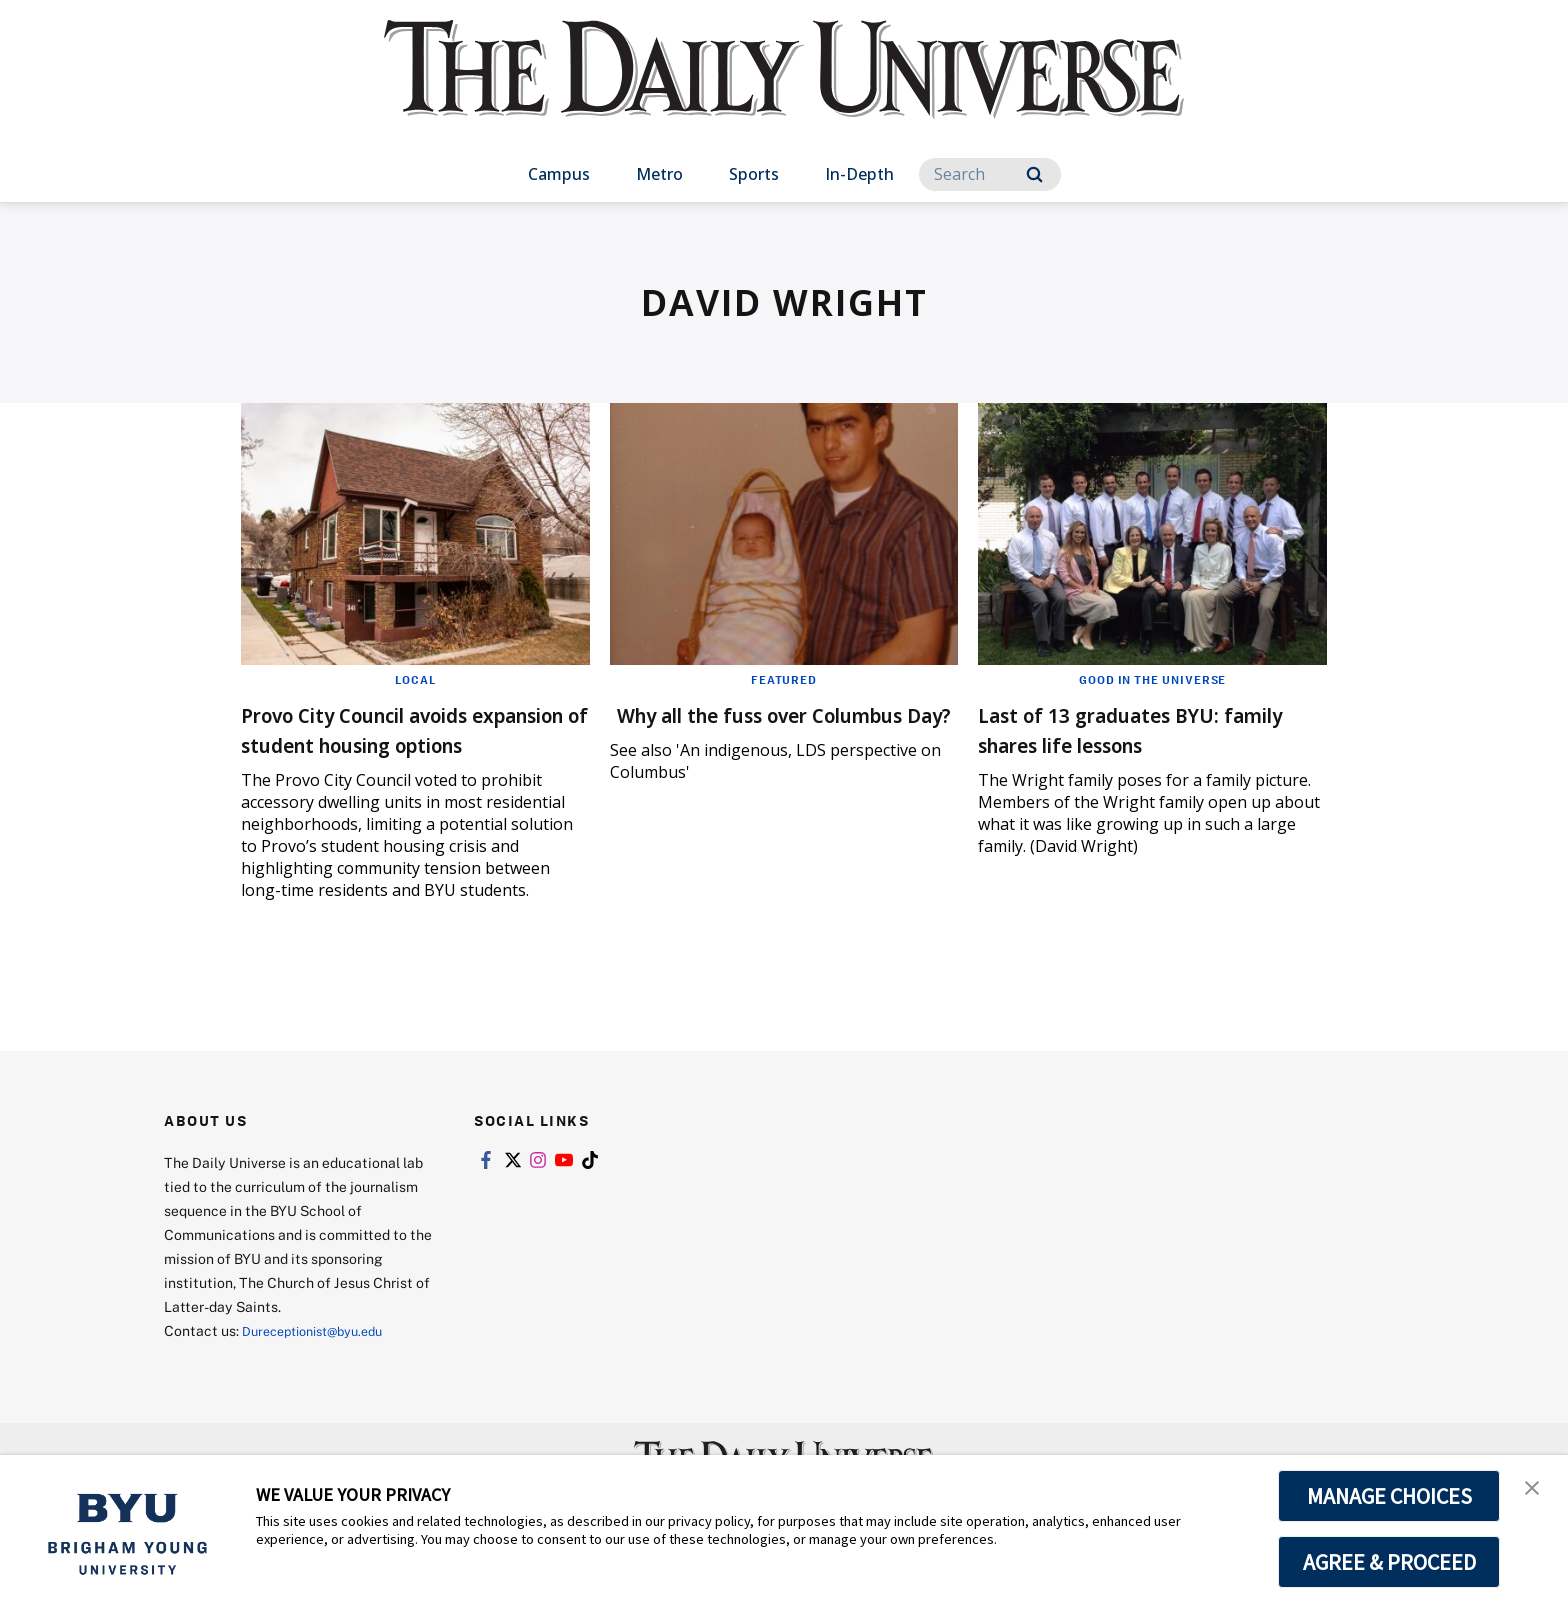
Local (415, 679)
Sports (754, 174)
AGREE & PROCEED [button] (1389, 1562)
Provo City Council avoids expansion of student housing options (387, 743)
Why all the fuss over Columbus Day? (733, 728)
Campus (559, 174)
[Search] (990, 174)
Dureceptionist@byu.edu (322, 1360)
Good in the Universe (1152, 679)
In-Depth (859, 174)
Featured (783, 679)
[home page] (784, 89)
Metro (659, 174)
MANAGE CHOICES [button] (1389, 1496)
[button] (1535, 1491)
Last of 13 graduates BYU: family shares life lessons (1129, 728)
